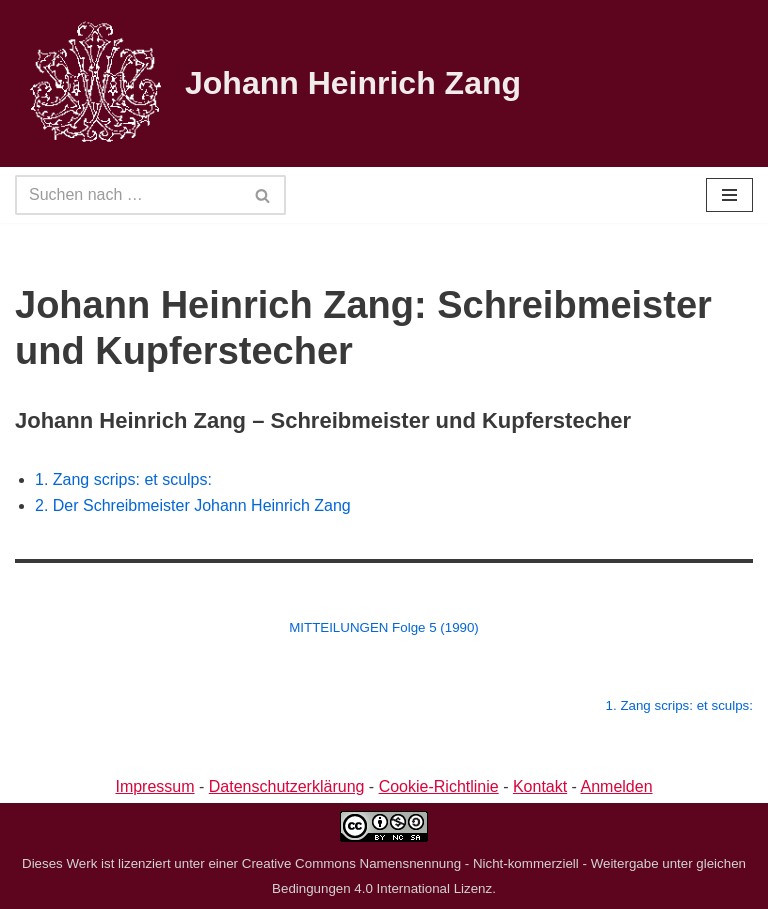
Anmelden (617, 786)
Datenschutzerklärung (287, 786)
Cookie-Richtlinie (439, 786)
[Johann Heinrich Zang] (268, 83)
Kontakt (540, 786)
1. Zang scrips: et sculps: (123, 479)
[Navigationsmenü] (729, 195)
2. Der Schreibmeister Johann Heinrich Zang (193, 505)
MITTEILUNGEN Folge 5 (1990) (384, 627)
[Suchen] (128, 195)
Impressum (154, 786)
